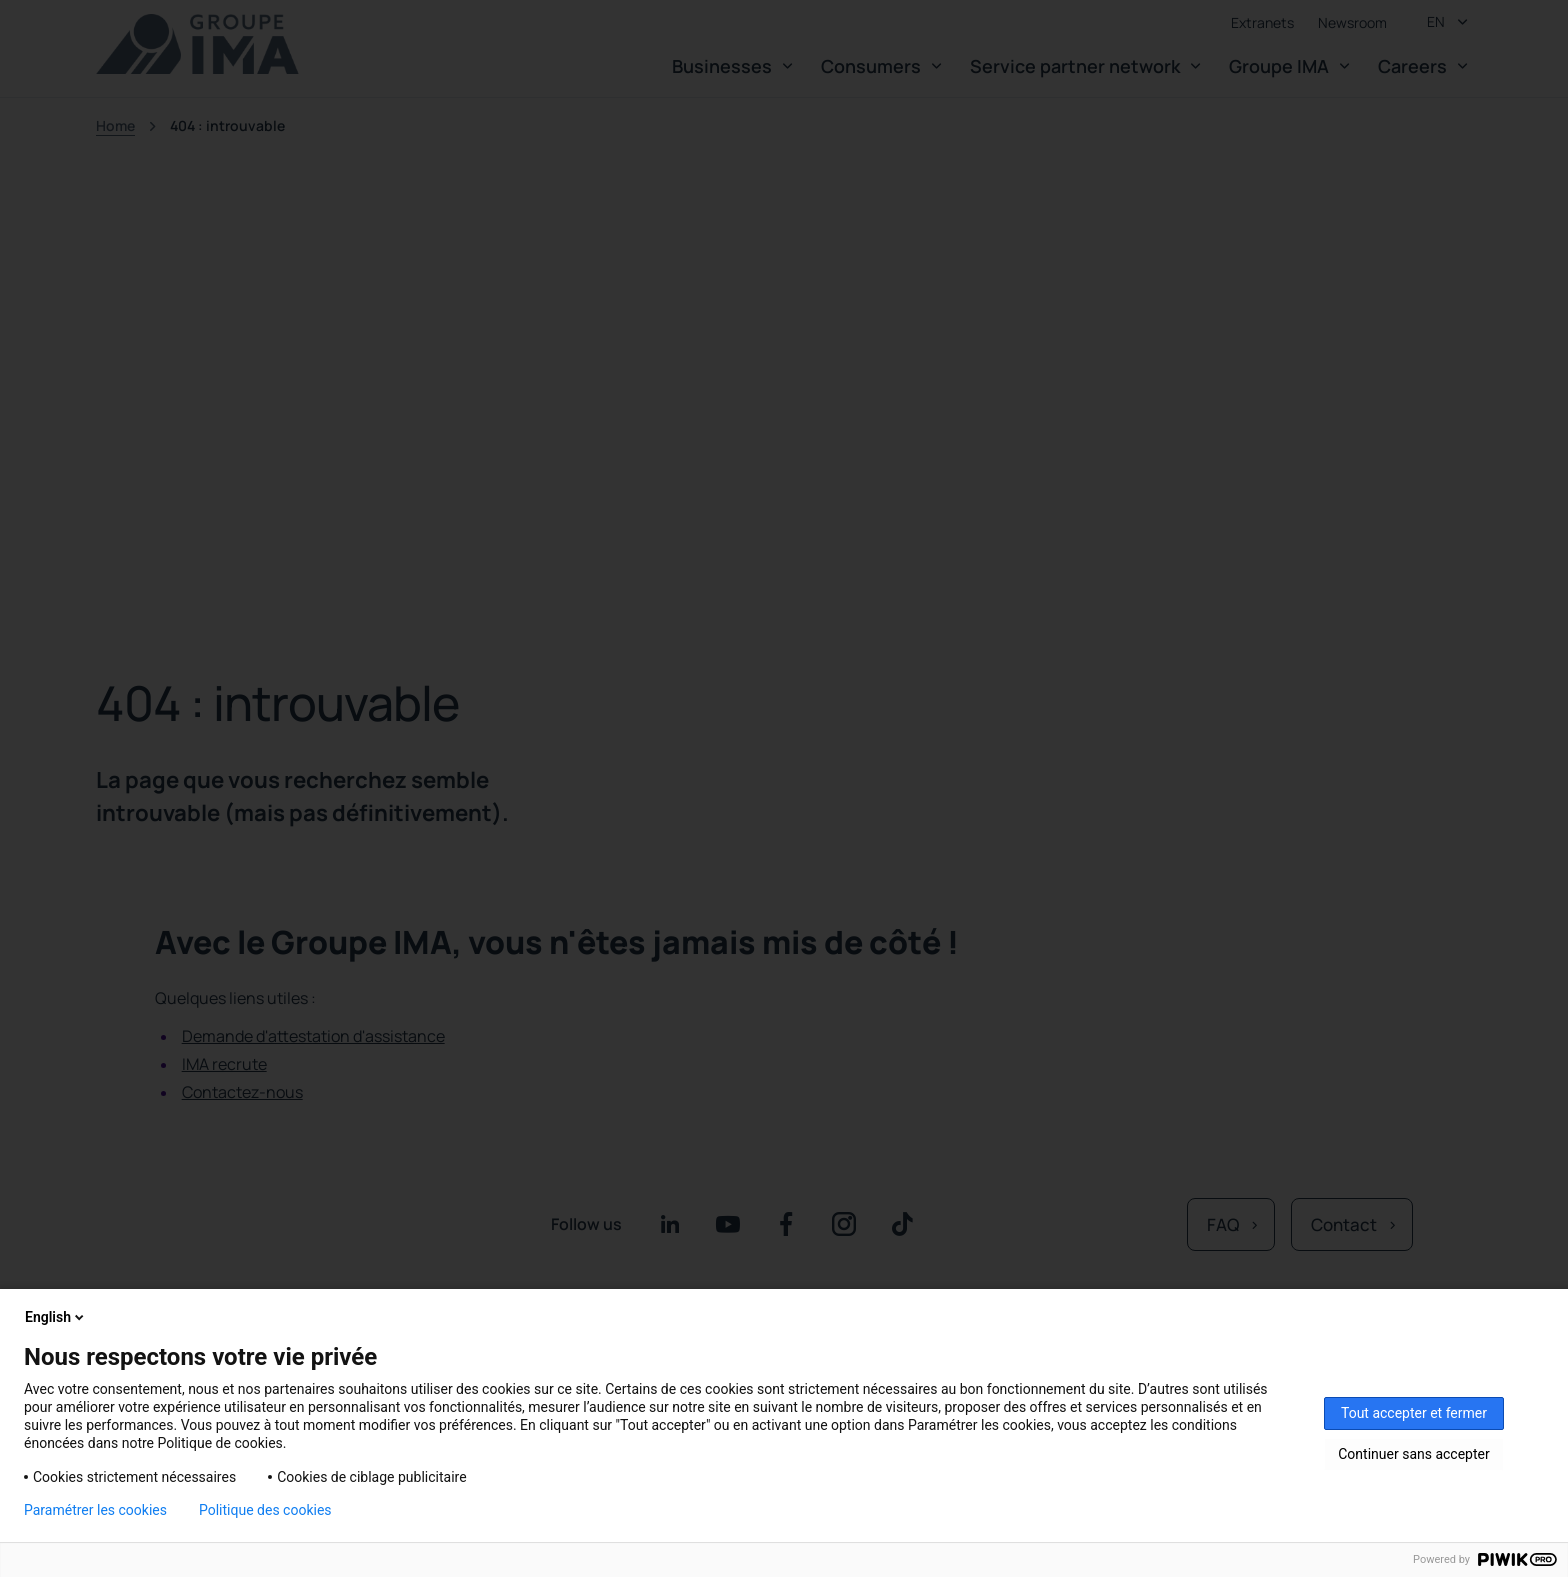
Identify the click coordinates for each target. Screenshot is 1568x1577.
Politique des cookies (265, 1510)
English (56, 1317)
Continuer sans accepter (1413, 1454)
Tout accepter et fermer (1414, 1413)
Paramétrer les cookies (95, 1510)
